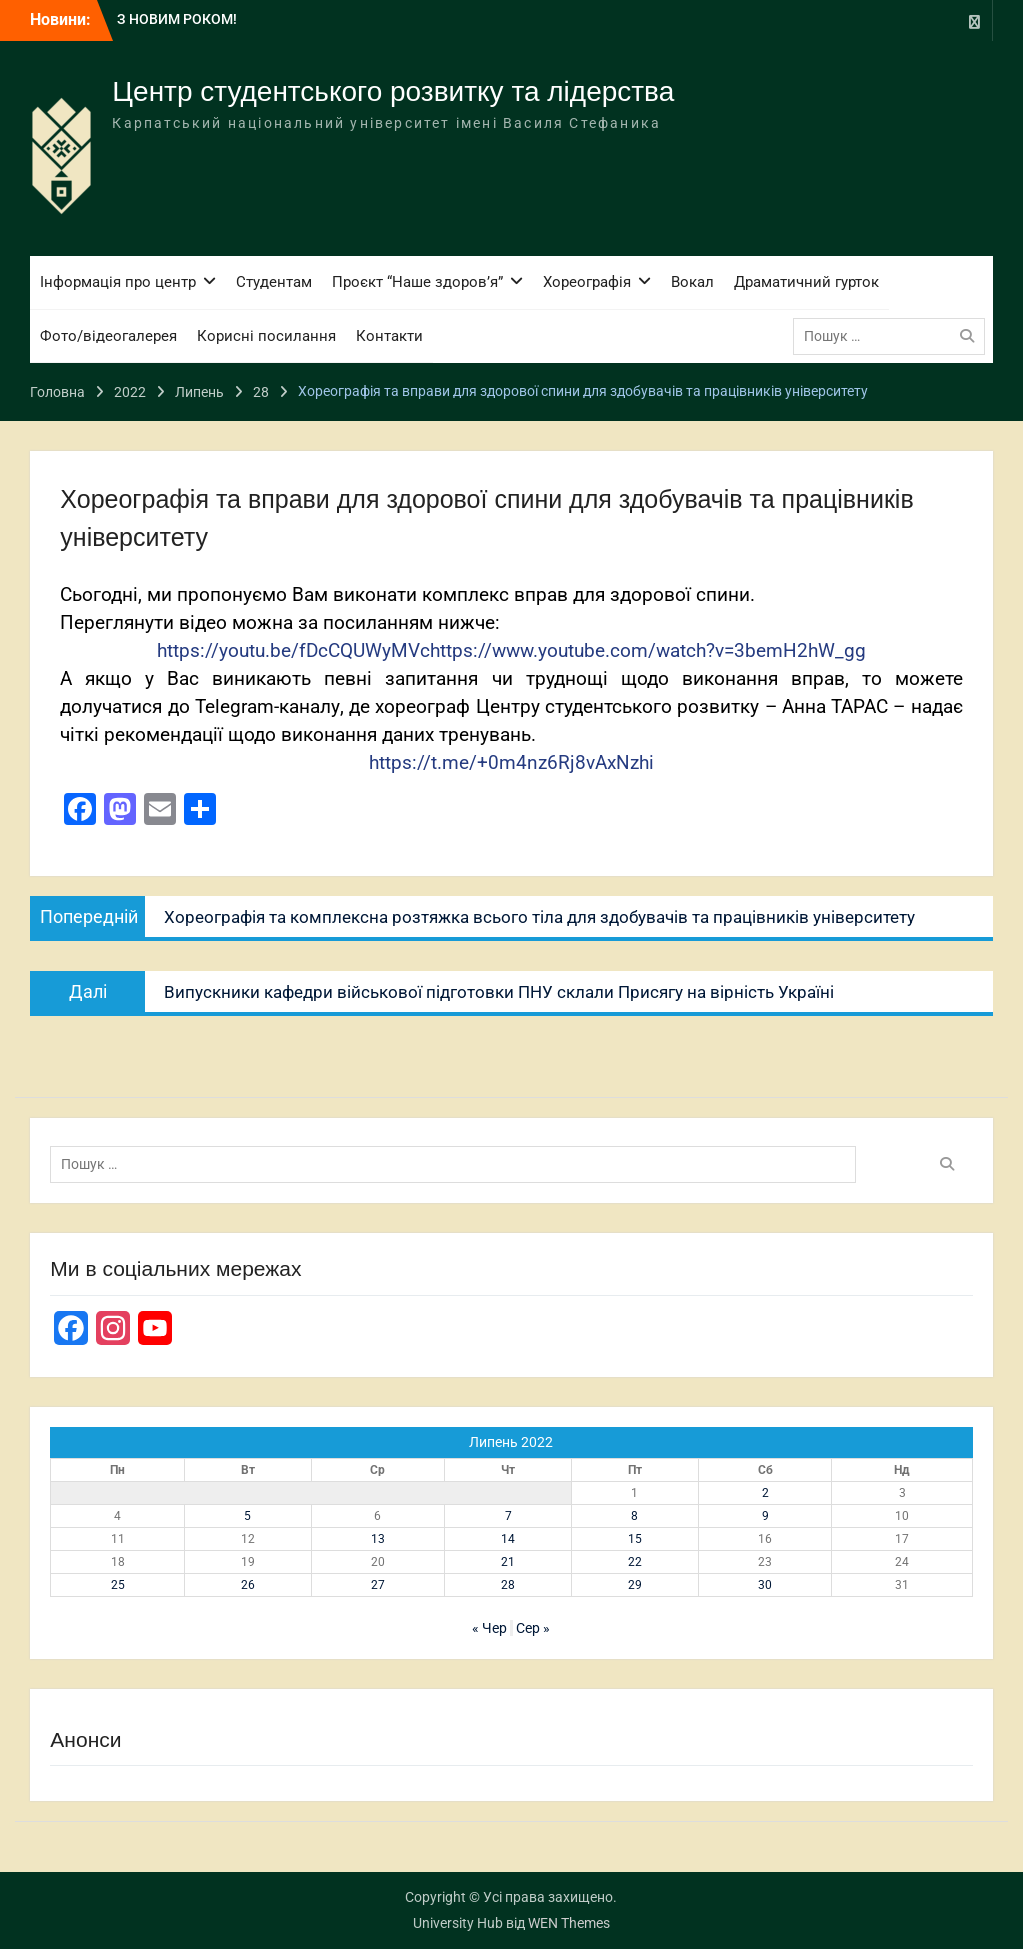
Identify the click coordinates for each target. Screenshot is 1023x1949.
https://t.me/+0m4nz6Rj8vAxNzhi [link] (511, 763)
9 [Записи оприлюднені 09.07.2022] (765, 1516)
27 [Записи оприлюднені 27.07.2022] (378, 1585)
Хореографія (587, 282)
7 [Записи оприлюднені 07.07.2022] (508, 1516)
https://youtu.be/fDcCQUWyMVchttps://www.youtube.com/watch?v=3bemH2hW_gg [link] (511, 651)
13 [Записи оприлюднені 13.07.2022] (378, 1539)
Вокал (692, 282)
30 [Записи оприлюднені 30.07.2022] (765, 1585)
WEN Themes (569, 1923)
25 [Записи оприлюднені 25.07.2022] (118, 1585)
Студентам (274, 282)
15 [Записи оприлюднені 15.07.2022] (635, 1539)
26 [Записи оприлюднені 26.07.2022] (248, 1585)
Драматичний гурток (806, 282)
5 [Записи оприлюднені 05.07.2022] (247, 1516)
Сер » (533, 1628)
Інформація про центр (118, 282)
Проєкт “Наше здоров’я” (417, 282)
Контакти (389, 336)
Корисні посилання (266, 336)
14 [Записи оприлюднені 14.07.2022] (508, 1539)
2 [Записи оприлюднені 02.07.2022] (765, 1493)
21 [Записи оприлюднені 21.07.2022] (508, 1562)
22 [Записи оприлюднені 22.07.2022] (635, 1562)
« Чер (489, 1628)
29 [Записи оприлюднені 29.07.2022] (635, 1585)
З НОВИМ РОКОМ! (177, 19)
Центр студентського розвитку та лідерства (393, 91)
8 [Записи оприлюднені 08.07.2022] (634, 1516)
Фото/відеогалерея (108, 336)
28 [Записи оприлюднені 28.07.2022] (508, 1585)
